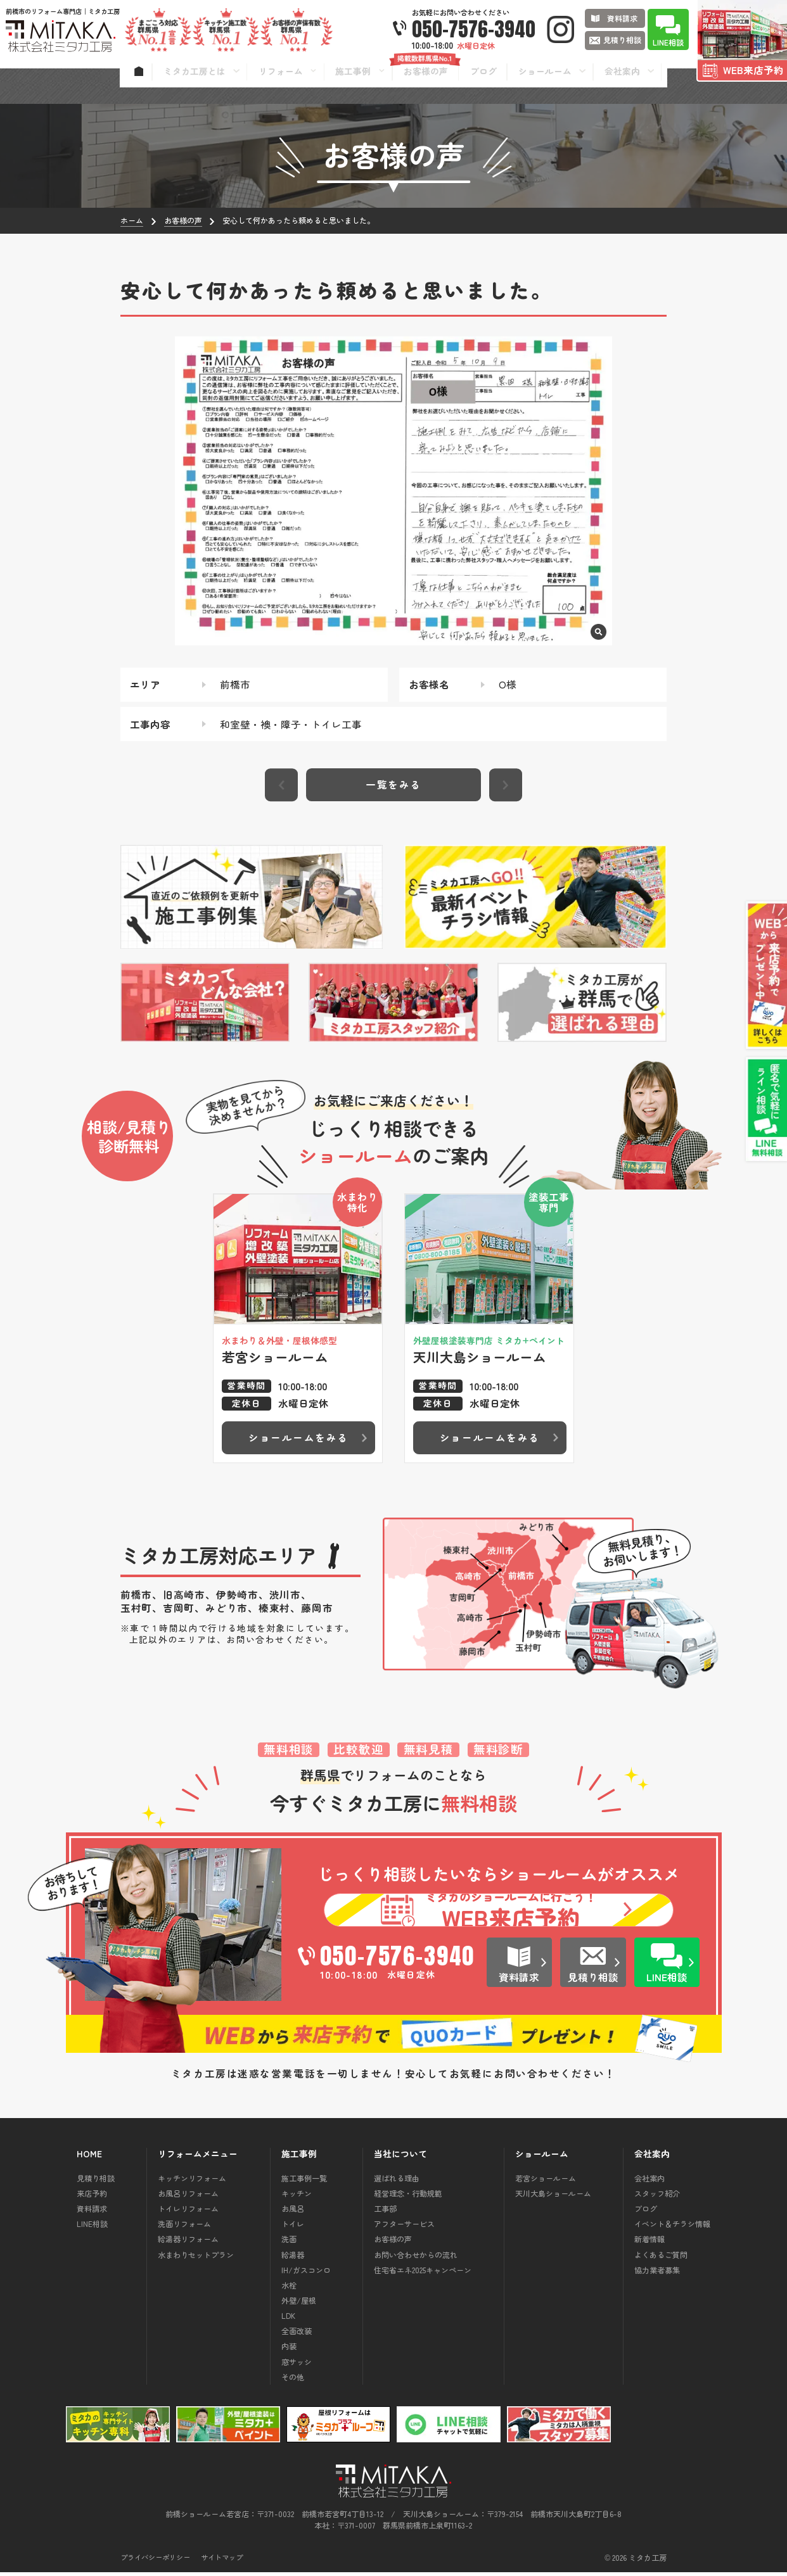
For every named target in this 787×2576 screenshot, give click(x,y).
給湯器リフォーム (188, 2242)
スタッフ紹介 (657, 2197)
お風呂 (292, 2212)
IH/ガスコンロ (306, 2273)
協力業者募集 (657, 2273)
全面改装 (296, 2334)
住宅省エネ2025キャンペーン (422, 2273)
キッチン (296, 2197)
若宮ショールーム (545, 2181)
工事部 (385, 2212)
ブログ (645, 2212)
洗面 (289, 2242)
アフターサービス (404, 2227)
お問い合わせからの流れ (415, 2258)
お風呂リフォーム (188, 2197)
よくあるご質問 (661, 2258)
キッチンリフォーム (192, 2181)
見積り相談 (96, 2181)
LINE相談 (92, 2227)
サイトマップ (222, 2561)
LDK (288, 2319)
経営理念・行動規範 (408, 2197)
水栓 (289, 2288)
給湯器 (292, 2258)
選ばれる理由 (396, 2181)
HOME (89, 2158)
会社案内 (649, 2181)
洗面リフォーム (184, 2227)
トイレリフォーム (188, 2212)
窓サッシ (296, 2365)
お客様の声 (393, 2242)
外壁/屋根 (298, 2304)
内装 (289, 2349)
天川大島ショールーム (553, 2197)
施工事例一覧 (304, 2181)
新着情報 (649, 2242)
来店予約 (92, 2197)
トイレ (292, 2227)
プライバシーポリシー (155, 2561)
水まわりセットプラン (196, 2258)
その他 (292, 2380)
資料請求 (92, 2212)
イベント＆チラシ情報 (672, 2227)
